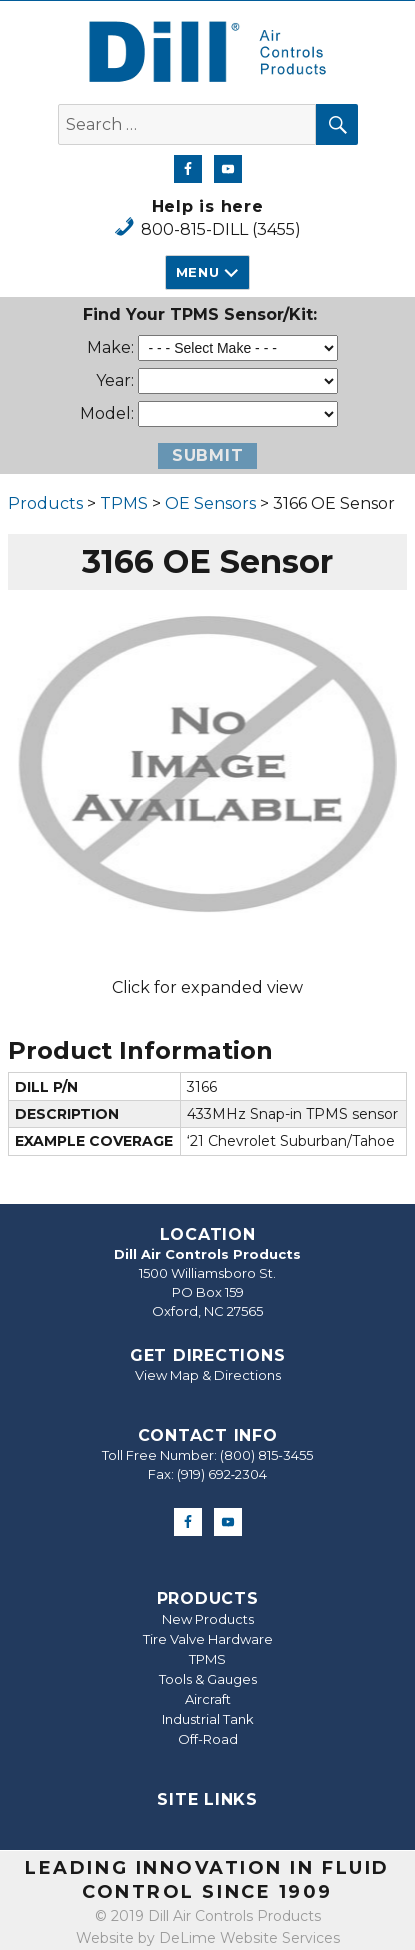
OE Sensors (210, 503)
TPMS (124, 503)
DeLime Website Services (249, 1938)
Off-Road (208, 1739)
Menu (197, 272)
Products (45, 503)
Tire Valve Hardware (208, 1639)
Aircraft (208, 1699)
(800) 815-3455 (266, 1455)
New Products (208, 1619)
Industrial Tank (208, 1719)
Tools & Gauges (208, 1679)
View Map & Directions (208, 1375)
